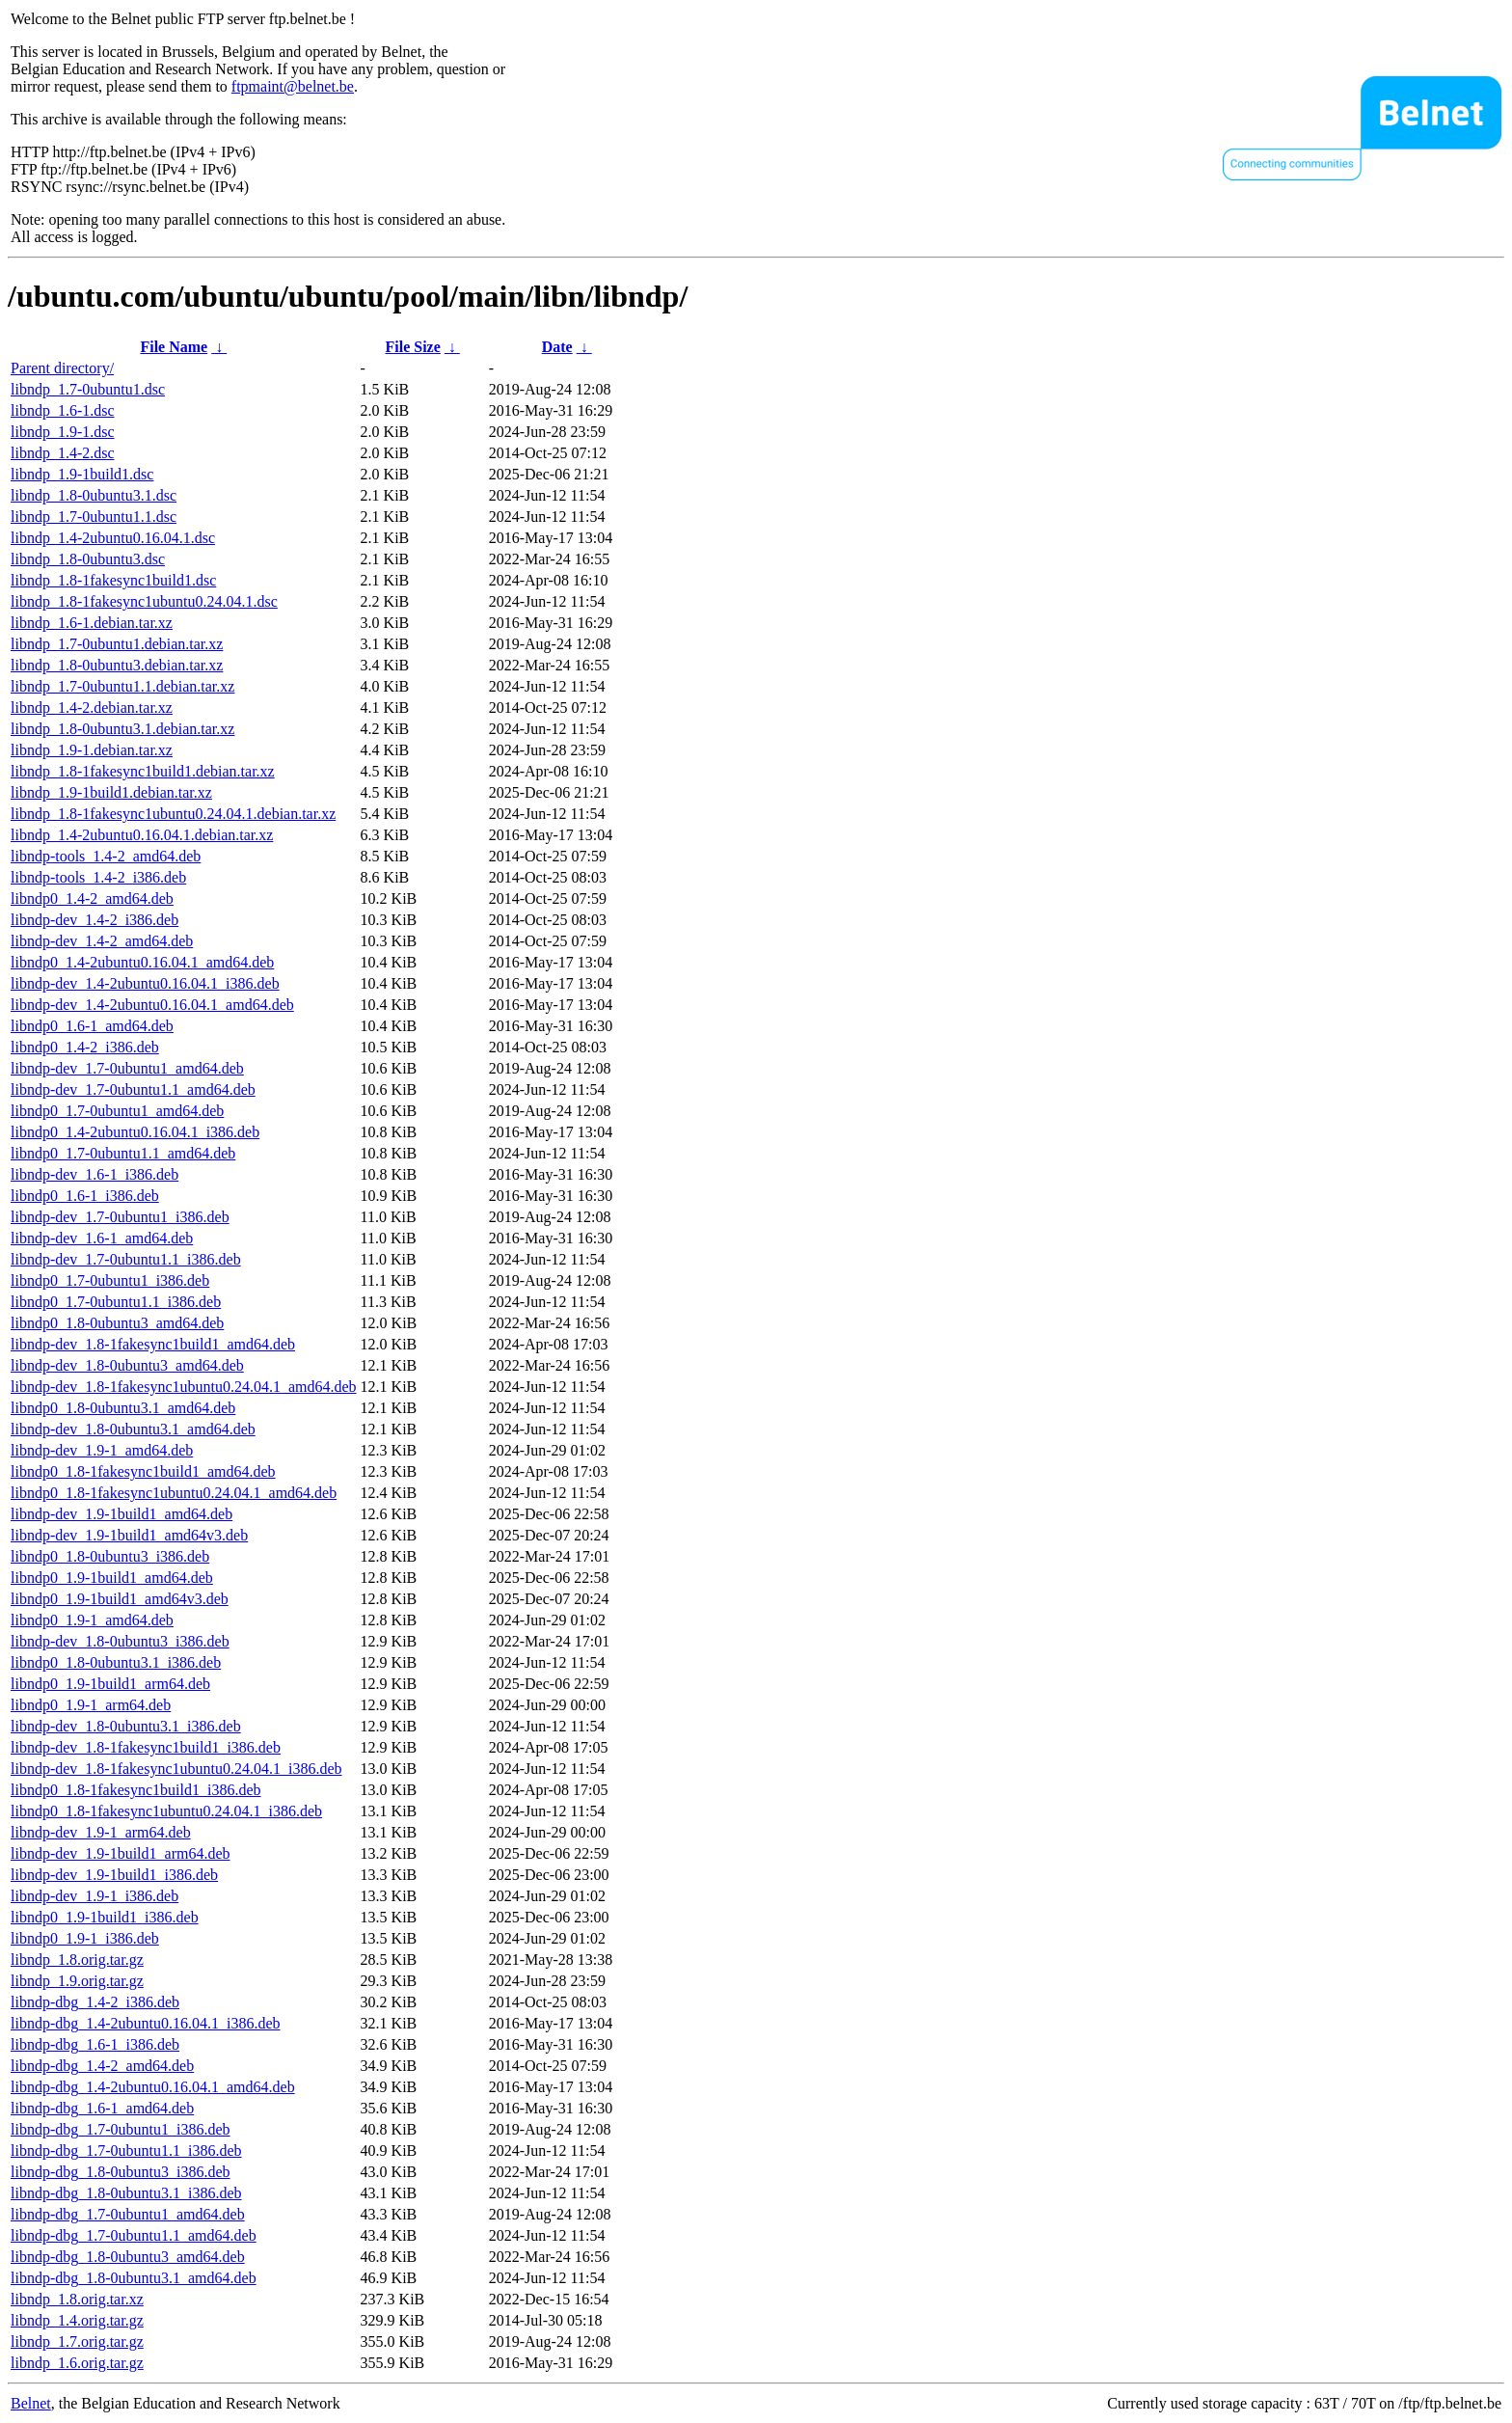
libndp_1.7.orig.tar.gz (77, 2341)
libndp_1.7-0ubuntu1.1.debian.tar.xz (122, 686)
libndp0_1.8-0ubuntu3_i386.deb (110, 1556)
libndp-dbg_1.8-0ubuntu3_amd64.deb (128, 2256)
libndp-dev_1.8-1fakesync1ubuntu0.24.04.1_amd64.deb (184, 1386)
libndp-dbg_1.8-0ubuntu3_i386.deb (120, 2172)
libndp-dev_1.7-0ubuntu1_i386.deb (120, 1217)
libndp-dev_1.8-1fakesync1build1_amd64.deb (153, 1344)
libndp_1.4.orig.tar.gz (77, 2320)
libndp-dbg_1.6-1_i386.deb (95, 2044)
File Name (173, 347)
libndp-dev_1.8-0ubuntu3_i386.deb (120, 1641)
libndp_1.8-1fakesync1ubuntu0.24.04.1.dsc (144, 601)
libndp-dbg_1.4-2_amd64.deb (102, 2065)
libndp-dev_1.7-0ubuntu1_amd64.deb (127, 1068)
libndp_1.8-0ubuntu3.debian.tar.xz (117, 665)
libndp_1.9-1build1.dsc (82, 474)
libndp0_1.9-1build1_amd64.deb (112, 1577)
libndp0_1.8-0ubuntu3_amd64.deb (117, 1323)
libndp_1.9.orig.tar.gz (77, 1981)
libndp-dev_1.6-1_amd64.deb (102, 1238)
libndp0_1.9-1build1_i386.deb (105, 1917)
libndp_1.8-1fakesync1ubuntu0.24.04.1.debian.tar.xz (173, 813)
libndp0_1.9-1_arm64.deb (91, 1705)
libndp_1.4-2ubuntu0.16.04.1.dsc (113, 538)
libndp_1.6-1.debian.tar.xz (92, 622)
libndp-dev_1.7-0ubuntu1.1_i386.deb (126, 1259)
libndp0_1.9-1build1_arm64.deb (110, 1683)
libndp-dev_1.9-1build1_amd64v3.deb (129, 1535)
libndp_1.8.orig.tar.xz (77, 2299)
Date (557, 347)
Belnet (31, 2403)
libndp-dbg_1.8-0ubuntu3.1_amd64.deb (133, 2278)
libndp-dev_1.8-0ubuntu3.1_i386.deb (126, 1726)
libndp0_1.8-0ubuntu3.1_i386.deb (116, 1662)
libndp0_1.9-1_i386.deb (85, 1938)
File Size (413, 347)
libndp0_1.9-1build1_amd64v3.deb (120, 1599)
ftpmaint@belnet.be (292, 86)
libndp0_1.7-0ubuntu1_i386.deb (110, 1280)
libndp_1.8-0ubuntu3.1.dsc (93, 495)
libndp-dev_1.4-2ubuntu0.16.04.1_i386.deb (145, 983)
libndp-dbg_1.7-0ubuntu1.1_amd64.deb (133, 2235)
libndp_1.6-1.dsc (63, 410)
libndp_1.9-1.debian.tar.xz (92, 750)
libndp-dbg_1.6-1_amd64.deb (102, 2108)
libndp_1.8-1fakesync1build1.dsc (113, 580)
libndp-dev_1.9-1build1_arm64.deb (120, 1853)
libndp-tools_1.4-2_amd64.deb (106, 856)
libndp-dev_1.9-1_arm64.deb (101, 1832)
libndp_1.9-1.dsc (63, 431)
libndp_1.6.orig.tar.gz (77, 2363)
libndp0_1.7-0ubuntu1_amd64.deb (117, 1111)
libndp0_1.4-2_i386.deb (85, 1047)
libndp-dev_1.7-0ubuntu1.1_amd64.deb (133, 1089)
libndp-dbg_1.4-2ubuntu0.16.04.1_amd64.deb (153, 2087)
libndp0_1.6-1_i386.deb (85, 1195)
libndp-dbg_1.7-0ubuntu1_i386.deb (120, 2129)
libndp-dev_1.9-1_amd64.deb (102, 1450)
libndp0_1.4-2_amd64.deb (92, 898)
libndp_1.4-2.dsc (63, 453)
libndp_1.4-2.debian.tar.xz (92, 707)
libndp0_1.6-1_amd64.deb (92, 1026)
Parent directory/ (62, 368)
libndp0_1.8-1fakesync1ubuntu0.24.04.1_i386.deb (166, 1811)
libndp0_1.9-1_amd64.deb (92, 1620)
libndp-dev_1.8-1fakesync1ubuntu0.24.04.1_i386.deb (176, 1768)
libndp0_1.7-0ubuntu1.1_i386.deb (116, 1301)
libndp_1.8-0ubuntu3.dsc (88, 559)
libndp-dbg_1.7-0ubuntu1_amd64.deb (128, 2214)
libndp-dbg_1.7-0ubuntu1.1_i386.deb (126, 2150)
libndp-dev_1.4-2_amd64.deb (102, 941)
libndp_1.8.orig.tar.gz (77, 1959)
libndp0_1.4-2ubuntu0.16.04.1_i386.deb (135, 1132)
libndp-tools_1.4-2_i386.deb (98, 877)
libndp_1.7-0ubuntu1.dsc (88, 389)
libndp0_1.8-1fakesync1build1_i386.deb (136, 1790)
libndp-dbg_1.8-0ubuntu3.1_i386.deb (126, 2193)
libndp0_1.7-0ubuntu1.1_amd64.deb (123, 1153)
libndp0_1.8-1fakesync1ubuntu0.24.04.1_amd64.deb (174, 1492)
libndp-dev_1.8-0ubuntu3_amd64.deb (127, 1365)
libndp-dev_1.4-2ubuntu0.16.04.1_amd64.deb (152, 1004)
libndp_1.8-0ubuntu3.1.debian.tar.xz (122, 729)
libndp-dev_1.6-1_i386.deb (94, 1174)
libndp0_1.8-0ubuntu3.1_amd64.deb (123, 1408)
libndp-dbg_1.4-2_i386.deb (95, 2002)
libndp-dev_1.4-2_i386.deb (94, 920)
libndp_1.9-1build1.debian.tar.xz (111, 792)
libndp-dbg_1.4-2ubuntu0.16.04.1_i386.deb (146, 2023)
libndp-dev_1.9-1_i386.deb (94, 1896)
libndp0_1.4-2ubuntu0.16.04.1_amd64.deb (142, 962)
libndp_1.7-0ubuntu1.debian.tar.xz (117, 644)
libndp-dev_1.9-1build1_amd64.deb (121, 1514)
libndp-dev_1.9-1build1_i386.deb (114, 1874)
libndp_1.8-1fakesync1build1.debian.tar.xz (143, 771)
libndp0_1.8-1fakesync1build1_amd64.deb (143, 1471)
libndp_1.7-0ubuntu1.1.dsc (93, 516)
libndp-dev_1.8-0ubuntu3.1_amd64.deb (133, 1429)
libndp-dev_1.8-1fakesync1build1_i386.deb (146, 1747)
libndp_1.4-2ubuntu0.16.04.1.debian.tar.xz (142, 835)
